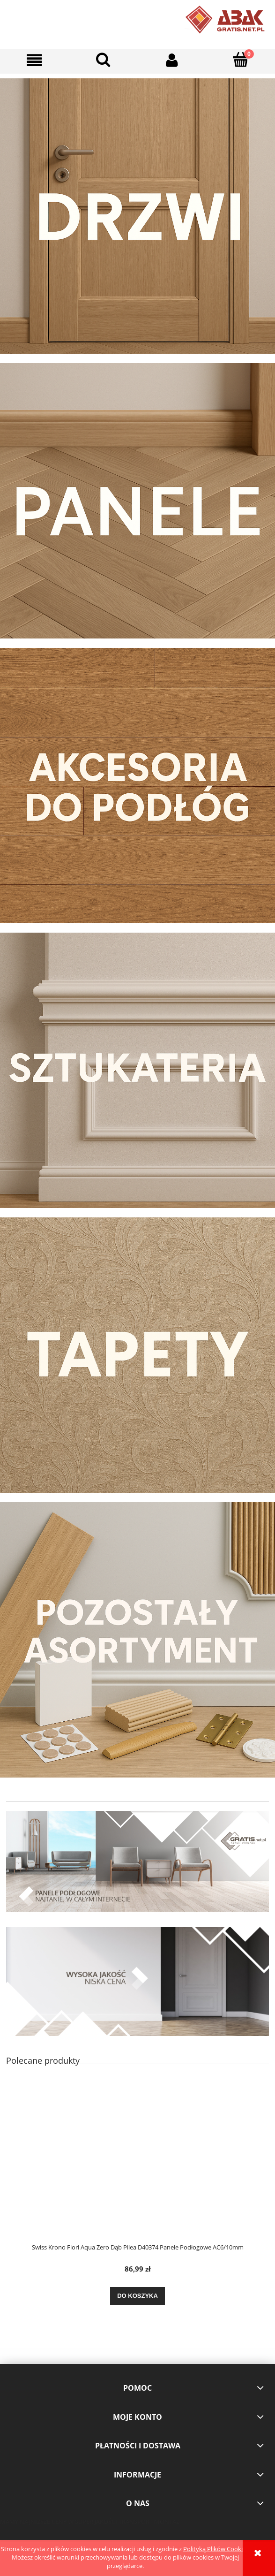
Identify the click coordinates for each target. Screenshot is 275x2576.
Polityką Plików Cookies (216, 2549)
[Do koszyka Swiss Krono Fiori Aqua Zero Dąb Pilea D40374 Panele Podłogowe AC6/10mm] (137, 2296)
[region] (137, 1861)
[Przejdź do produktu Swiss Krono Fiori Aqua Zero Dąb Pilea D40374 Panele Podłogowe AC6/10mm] (137, 2163)
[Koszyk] (240, 59)
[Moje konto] (172, 60)
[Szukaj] (103, 59)
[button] (34, 60)
